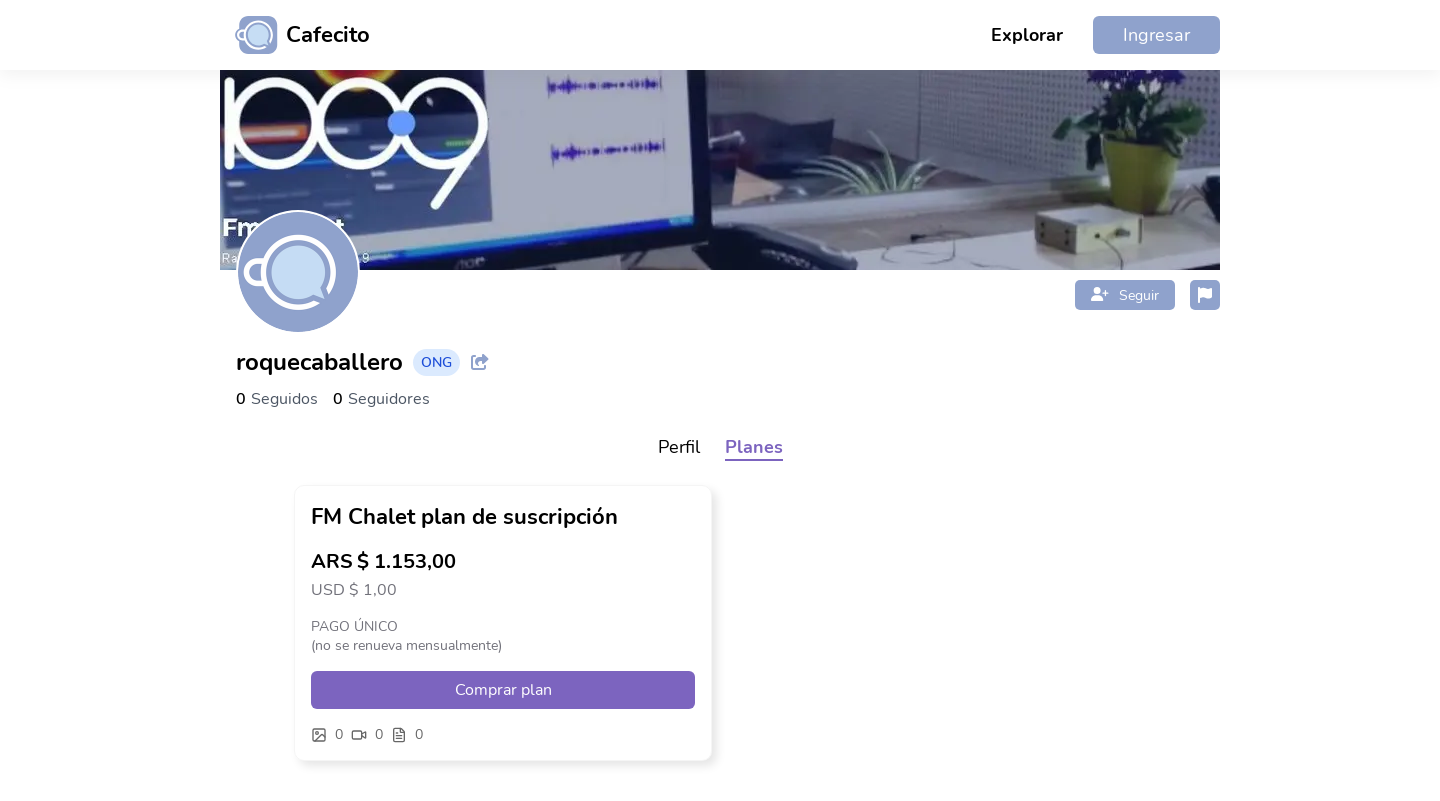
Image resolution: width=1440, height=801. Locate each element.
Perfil (679, 447)
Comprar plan (503, 690)
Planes (754, 447)
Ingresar (1156, 35)
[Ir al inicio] (295, 35)
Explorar (1027, 35)
